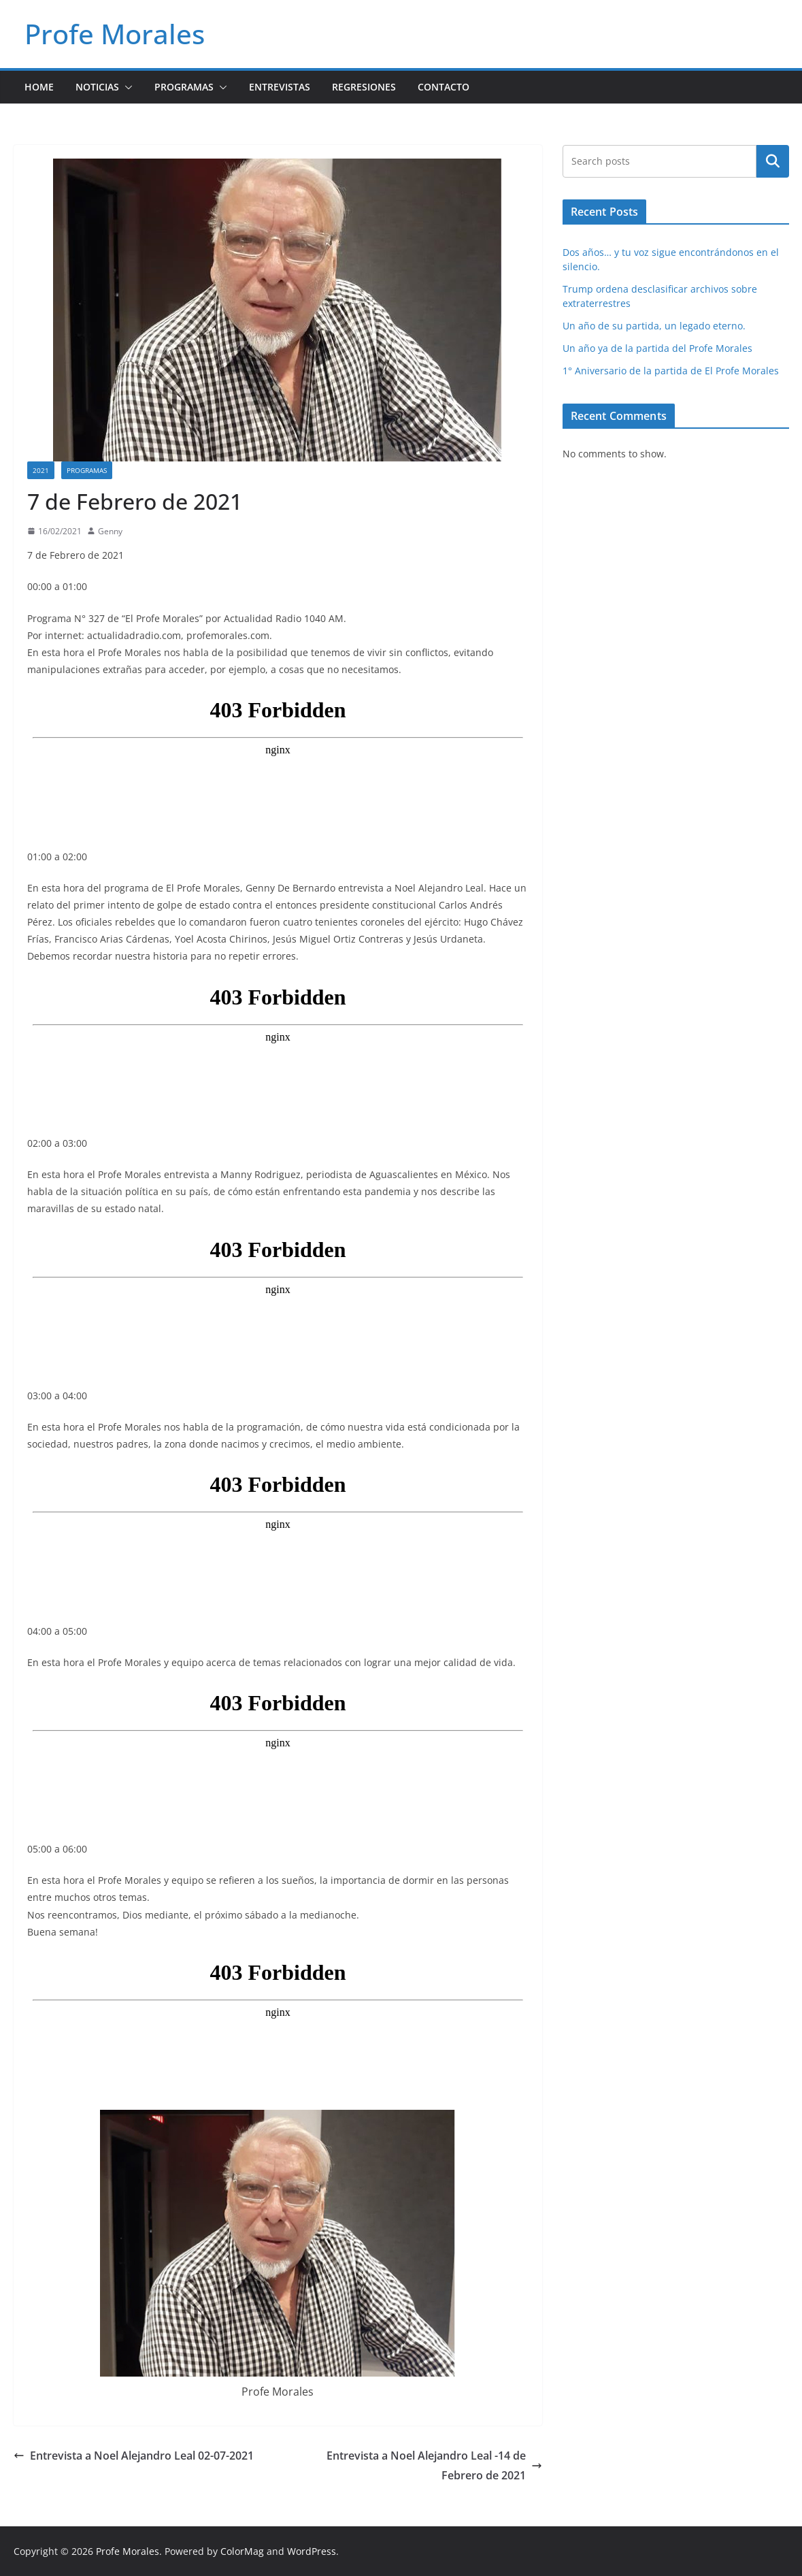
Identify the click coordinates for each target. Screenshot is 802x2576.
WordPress (311, 2551)
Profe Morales (114, 33)
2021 (41, 470)
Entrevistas (279, 86)
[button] (126, 87)
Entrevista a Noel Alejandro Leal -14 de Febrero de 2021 (434, 2465)
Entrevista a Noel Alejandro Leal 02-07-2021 (134, 2455)
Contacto (443, 86)
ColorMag (242, 2551)
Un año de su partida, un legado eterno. (654, 325)
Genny (110, 531)
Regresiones (364, 86)
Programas (184, 86)
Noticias (97, 86)
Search (772, 161)
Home (39, 86)
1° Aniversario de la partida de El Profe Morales (671, 370)
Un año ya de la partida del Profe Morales (657, 348)
